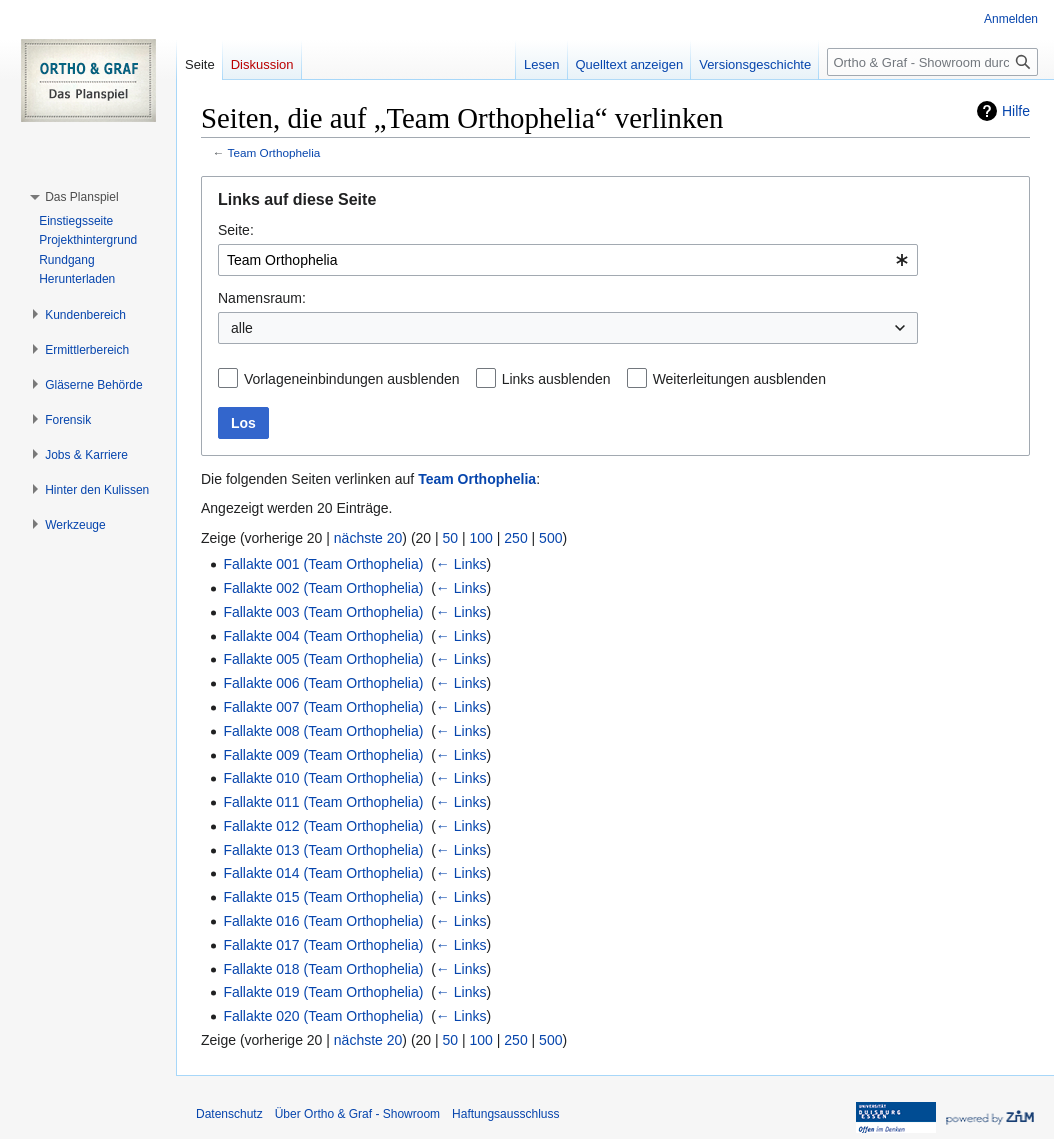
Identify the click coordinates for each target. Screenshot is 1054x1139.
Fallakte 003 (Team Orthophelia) (323, 612)
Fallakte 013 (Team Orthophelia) (323, 850)
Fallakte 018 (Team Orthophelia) (323, 969)
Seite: (236, 230)
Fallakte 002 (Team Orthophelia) (323, 588)
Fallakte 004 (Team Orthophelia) (323, 636)
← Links (461, 564)
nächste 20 (368, 538)
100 (481, 538)
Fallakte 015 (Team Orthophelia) (323, 897)
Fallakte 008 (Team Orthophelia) (323, 731)
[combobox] (568, 260)
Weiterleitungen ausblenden (739, 379)
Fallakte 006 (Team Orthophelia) (323, 683)
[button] (81, 197)
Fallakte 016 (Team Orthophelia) (323, 921)
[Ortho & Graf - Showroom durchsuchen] (932, 62)
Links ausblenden (556, 379)
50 (451, 538)
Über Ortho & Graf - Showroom (357, 1114)
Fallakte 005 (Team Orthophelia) (323, 659)
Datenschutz (229, 1114)
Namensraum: (262, 298)
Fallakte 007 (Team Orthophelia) (323, 707)
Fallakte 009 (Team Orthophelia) (323, 755)
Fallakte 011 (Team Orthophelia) (323, 802)
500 (550, 538)
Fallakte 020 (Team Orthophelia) (323, 1016)
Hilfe (1016, 111)
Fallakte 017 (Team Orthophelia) (323, 945)
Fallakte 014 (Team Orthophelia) (323, 873)
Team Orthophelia (274, 152)
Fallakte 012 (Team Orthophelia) (323, 826)
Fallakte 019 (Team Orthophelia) (323, 992)
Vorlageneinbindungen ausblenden (352, 379)
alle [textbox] (242, 328)
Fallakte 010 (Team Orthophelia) (323, 778)
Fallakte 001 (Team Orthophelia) (323, 564)
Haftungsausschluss (505, 1114)
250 (515, 538)
